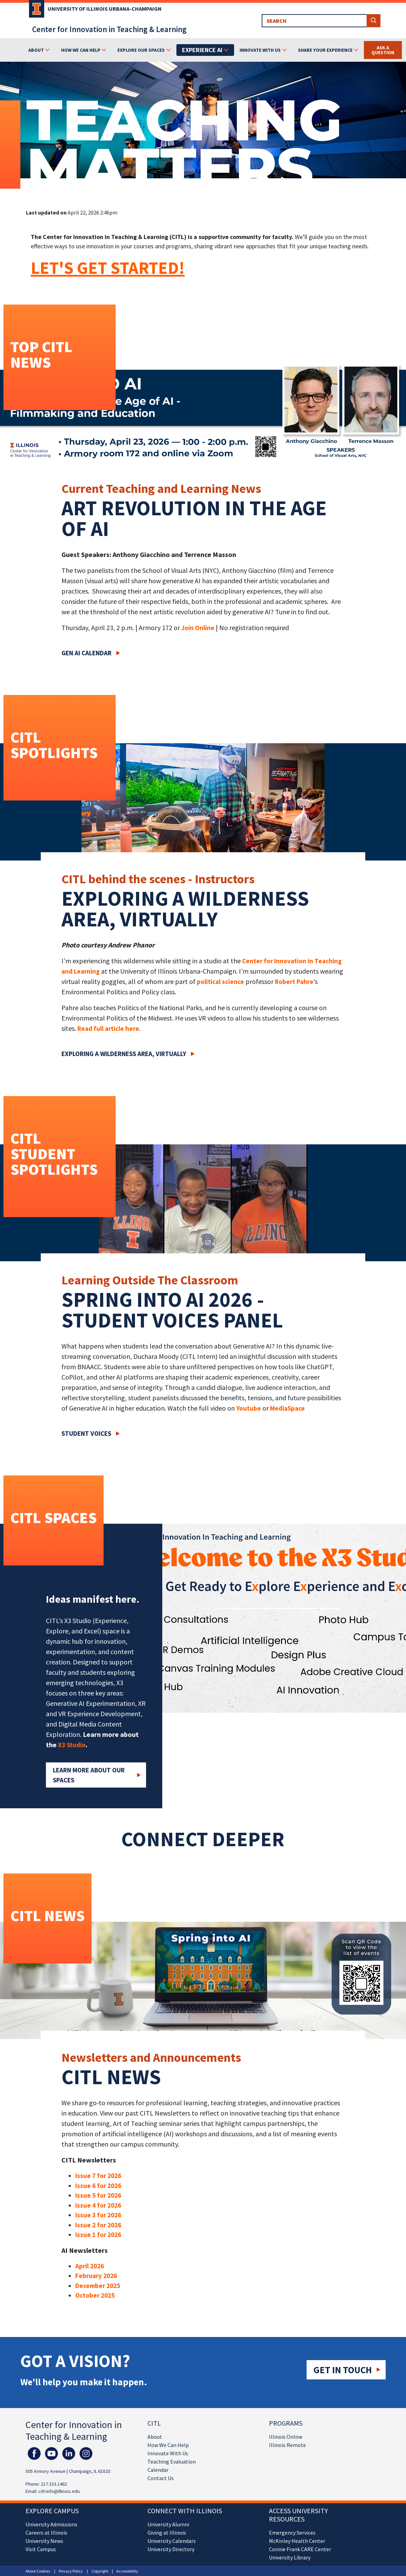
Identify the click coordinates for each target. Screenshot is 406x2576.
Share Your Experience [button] (325, 50)
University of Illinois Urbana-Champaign (105, 8)
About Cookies (38, 2571)
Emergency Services (292, 2532)
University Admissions (51, 2524)
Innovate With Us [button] (260, 50)
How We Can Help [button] (80, 50)
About (154, 2436)
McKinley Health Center (297, 2540)
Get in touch (342, 2370)
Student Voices (86, 1433)
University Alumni (168, 2524)
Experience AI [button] (202, 50)
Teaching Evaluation (171, 2461)
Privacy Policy (71, 2571)
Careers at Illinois (46, 2532)
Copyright (99, 2571)
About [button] (36, 50)
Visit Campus (41, 2549)
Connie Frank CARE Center (300, 2549)
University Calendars (171, 2540)
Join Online (197, 628)
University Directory (170, 2549)
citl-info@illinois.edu (59, 2491)
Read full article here (108, 1028)
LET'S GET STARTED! (108, 268)
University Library (289, 2557)
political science (220, 981)
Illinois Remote (287, 2444)
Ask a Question (382, 50)
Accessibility (127, 2571)
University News (44, 2540)
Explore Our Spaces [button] (141, 50)
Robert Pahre (294, 981)
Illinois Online (285, 2436)
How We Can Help (168, 2444)
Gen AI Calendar (86, 653)
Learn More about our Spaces (89, 1775)
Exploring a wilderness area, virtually (123, 1054)
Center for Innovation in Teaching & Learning (109, 29)
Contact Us (160, 2478)
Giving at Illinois (166, 2532)
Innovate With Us (167, 2453)
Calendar (157, 2469)
